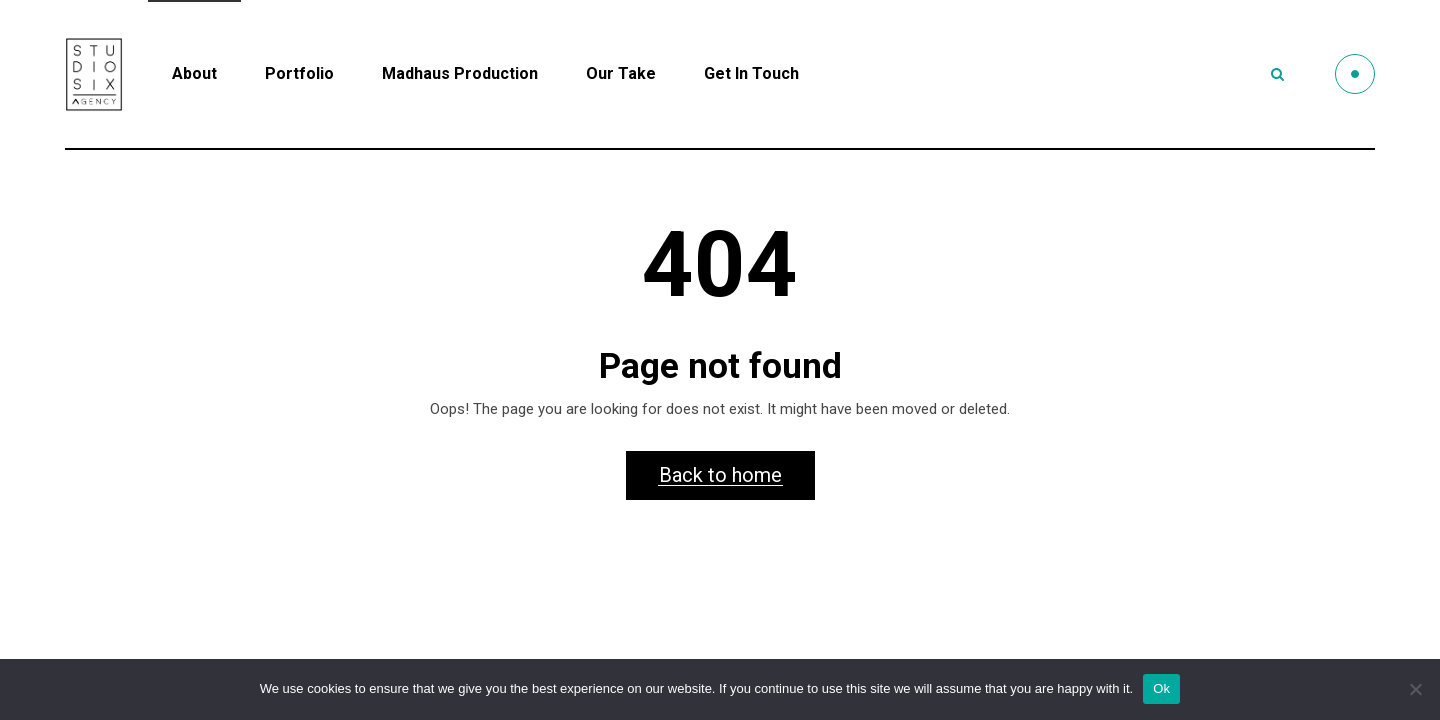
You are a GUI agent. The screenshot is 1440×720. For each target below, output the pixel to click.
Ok (1161, 688)
